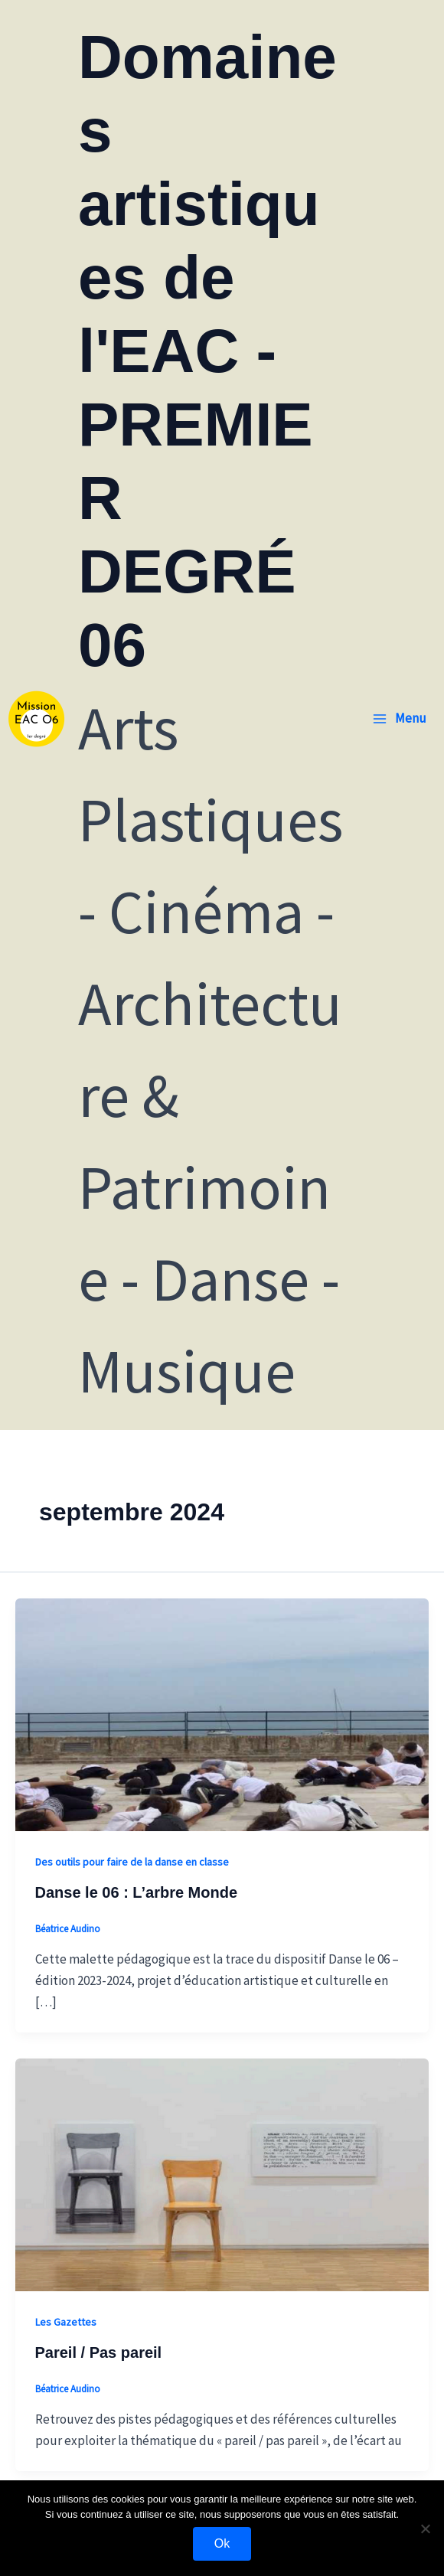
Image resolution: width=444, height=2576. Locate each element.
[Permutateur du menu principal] (399, 718)
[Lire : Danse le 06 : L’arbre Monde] (222, 1713)
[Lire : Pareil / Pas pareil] (222, 2173)
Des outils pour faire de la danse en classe (132, 1862)
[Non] (425, 2528)
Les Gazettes (65, 2322)
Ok (222, 2543)
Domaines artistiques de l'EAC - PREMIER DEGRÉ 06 (207, 351)
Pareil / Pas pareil (98, 2352)
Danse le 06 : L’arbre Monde (136, 1892)
